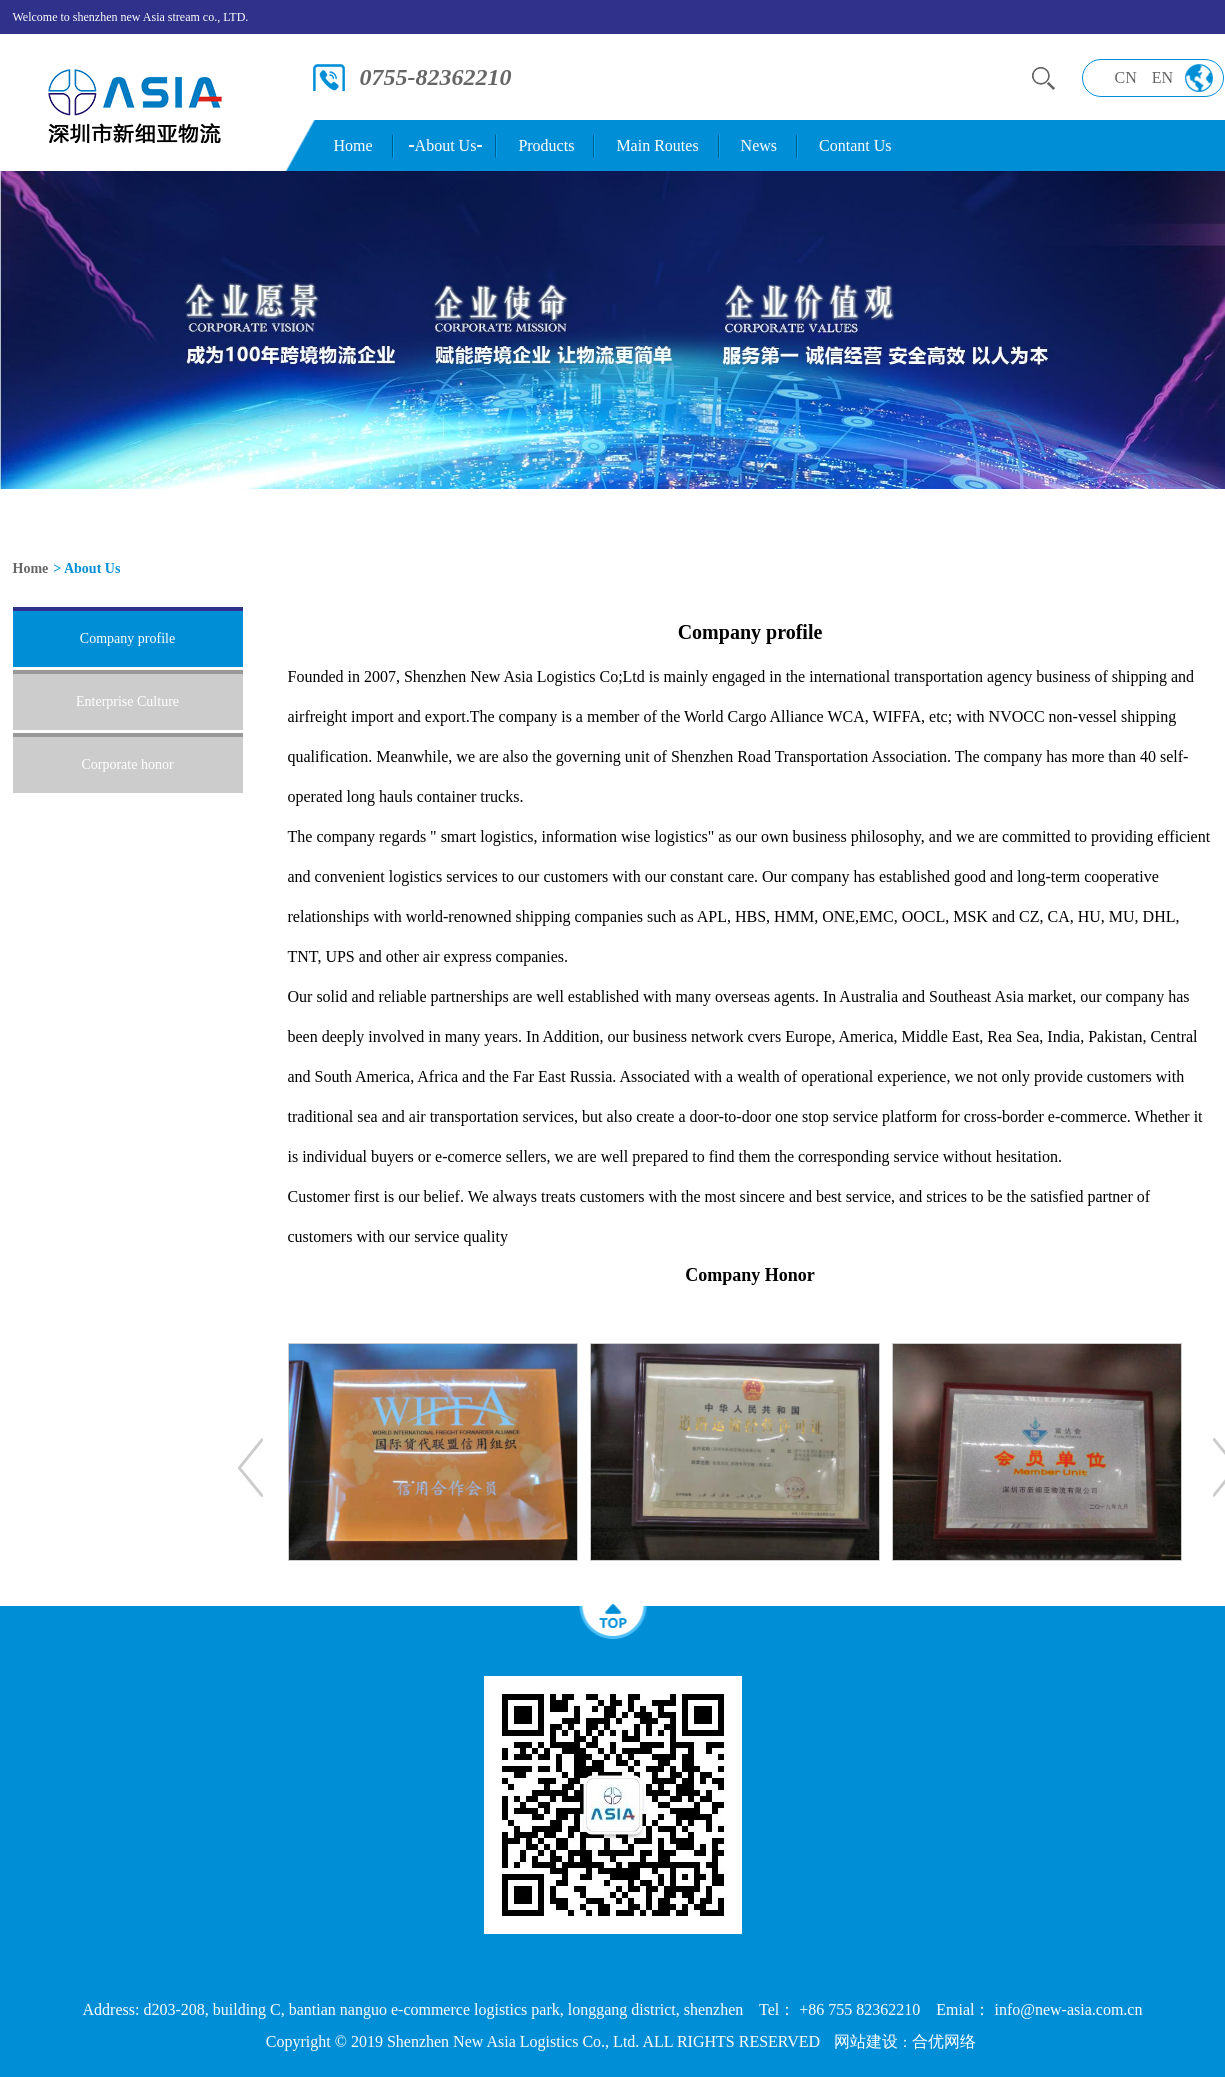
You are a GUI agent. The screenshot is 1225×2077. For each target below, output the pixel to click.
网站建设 (866, 2041)
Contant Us (855, 145)
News (759, 145)
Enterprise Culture (127, 701)
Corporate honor (127, 764)
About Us (446, 145)
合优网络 (944, 2041)
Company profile (127, 638)
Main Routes (657, 145)
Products (546, 145)
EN (1162, 77)
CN (1126, 77)
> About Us (86, 568)
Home (353, 145)
